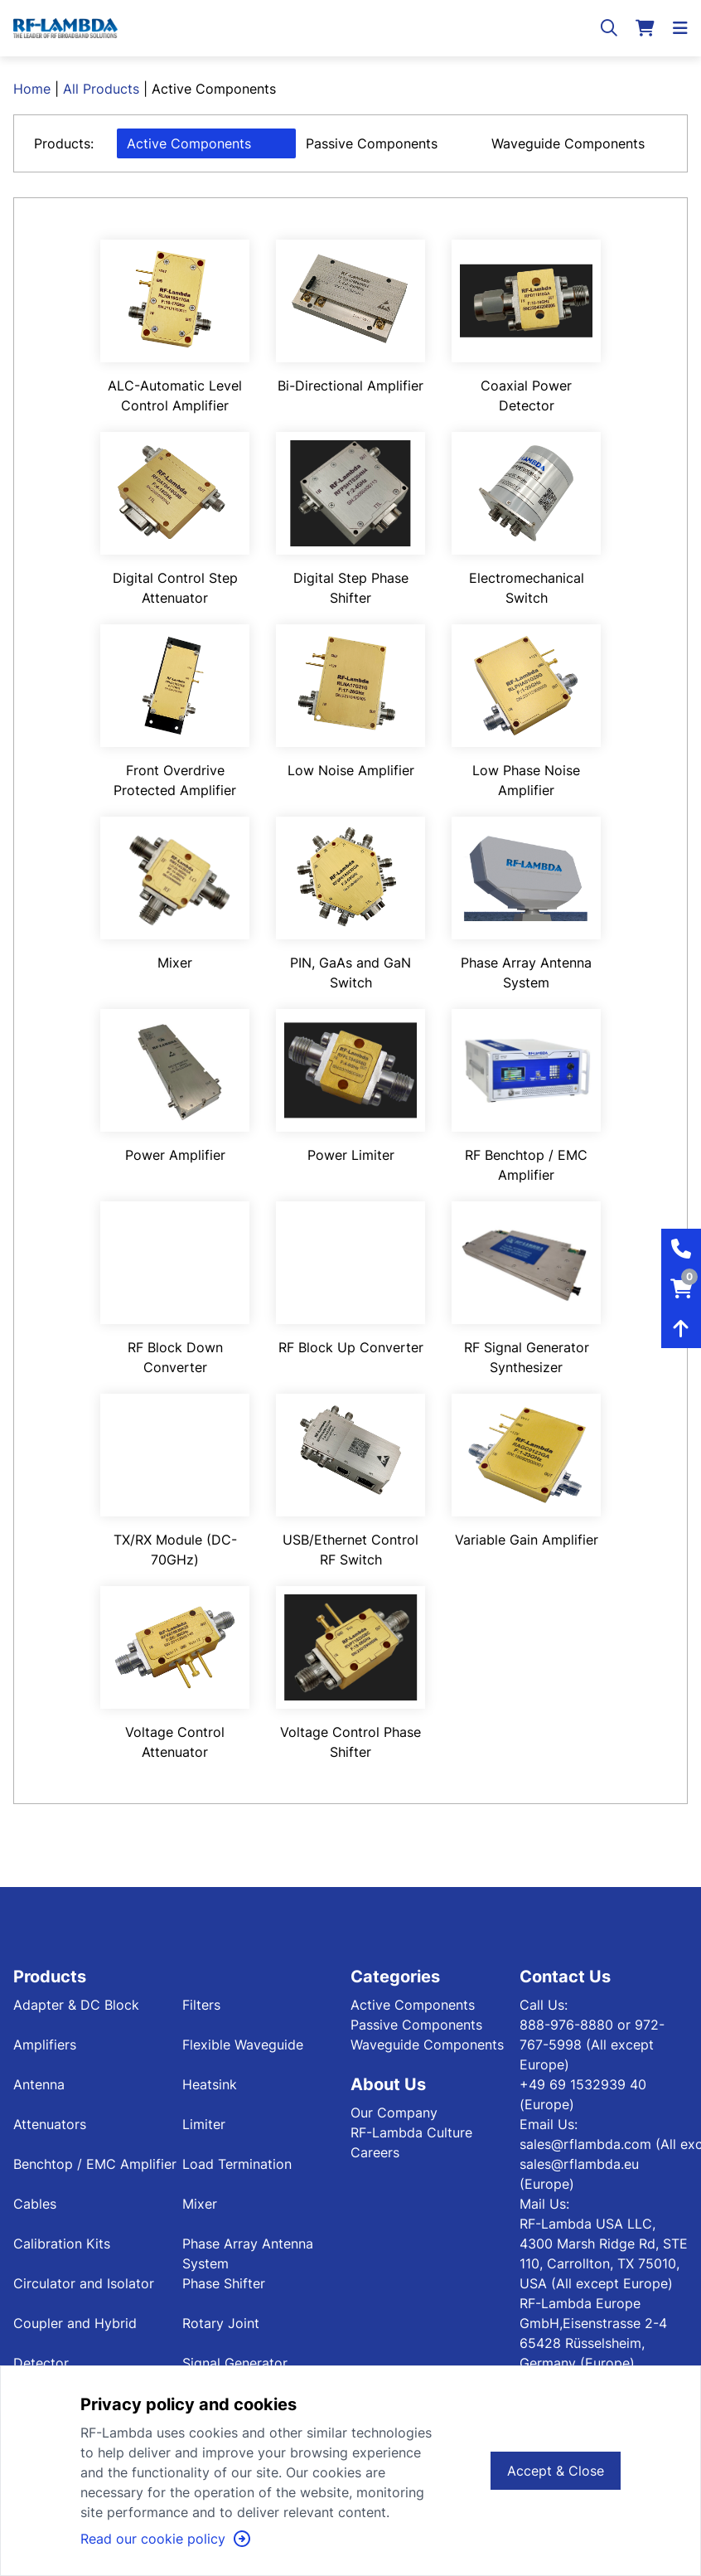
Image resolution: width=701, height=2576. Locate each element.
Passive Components (372, 143)
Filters (201, 2004)
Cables (34, 2203)
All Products (101, 88)
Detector (41, 2363)
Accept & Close (555, 2470)
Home (32, 88)
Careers (374, 2152)
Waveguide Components (568, 143)
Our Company (394, 2112)
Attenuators (49, 2124)
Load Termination (237, 2164)
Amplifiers (44, 2044)
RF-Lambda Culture (411, 2132)
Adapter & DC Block (76, 2004)
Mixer (199, 2203)
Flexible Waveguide (242, 2044)
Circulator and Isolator (83, 2283)
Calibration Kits (61, 2243)
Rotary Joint (220, 2323)
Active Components (189, 143)
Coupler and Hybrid (75, 2323)
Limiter (203, 2124)
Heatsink (209, 2084)
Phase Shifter (223, 2283)
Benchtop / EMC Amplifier (94, 2164)
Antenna (39, 2084)
